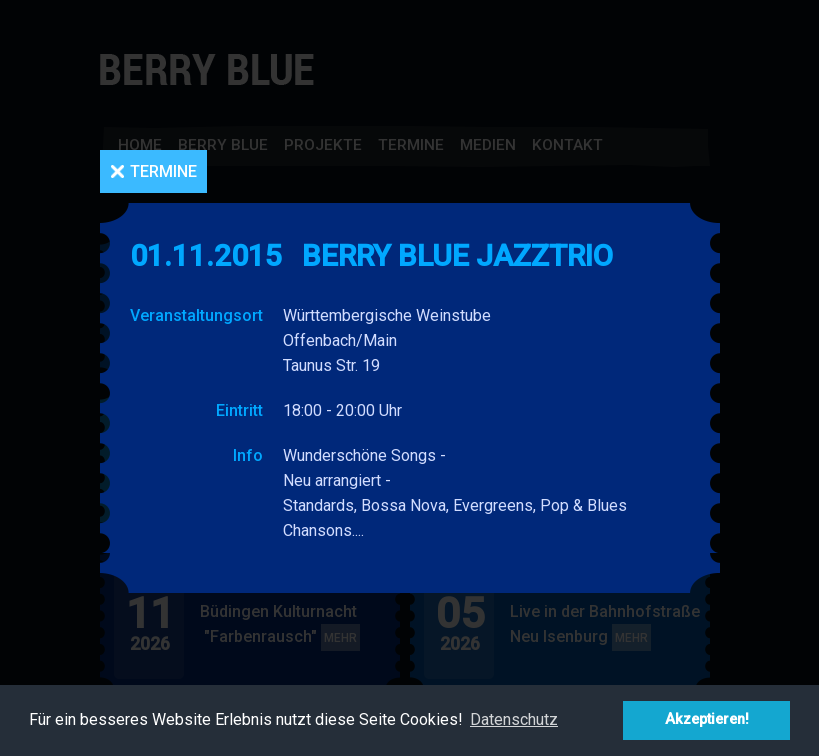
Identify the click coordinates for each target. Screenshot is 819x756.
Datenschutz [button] (514, 719)
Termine (163, 171)
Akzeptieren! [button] (707, 719)
